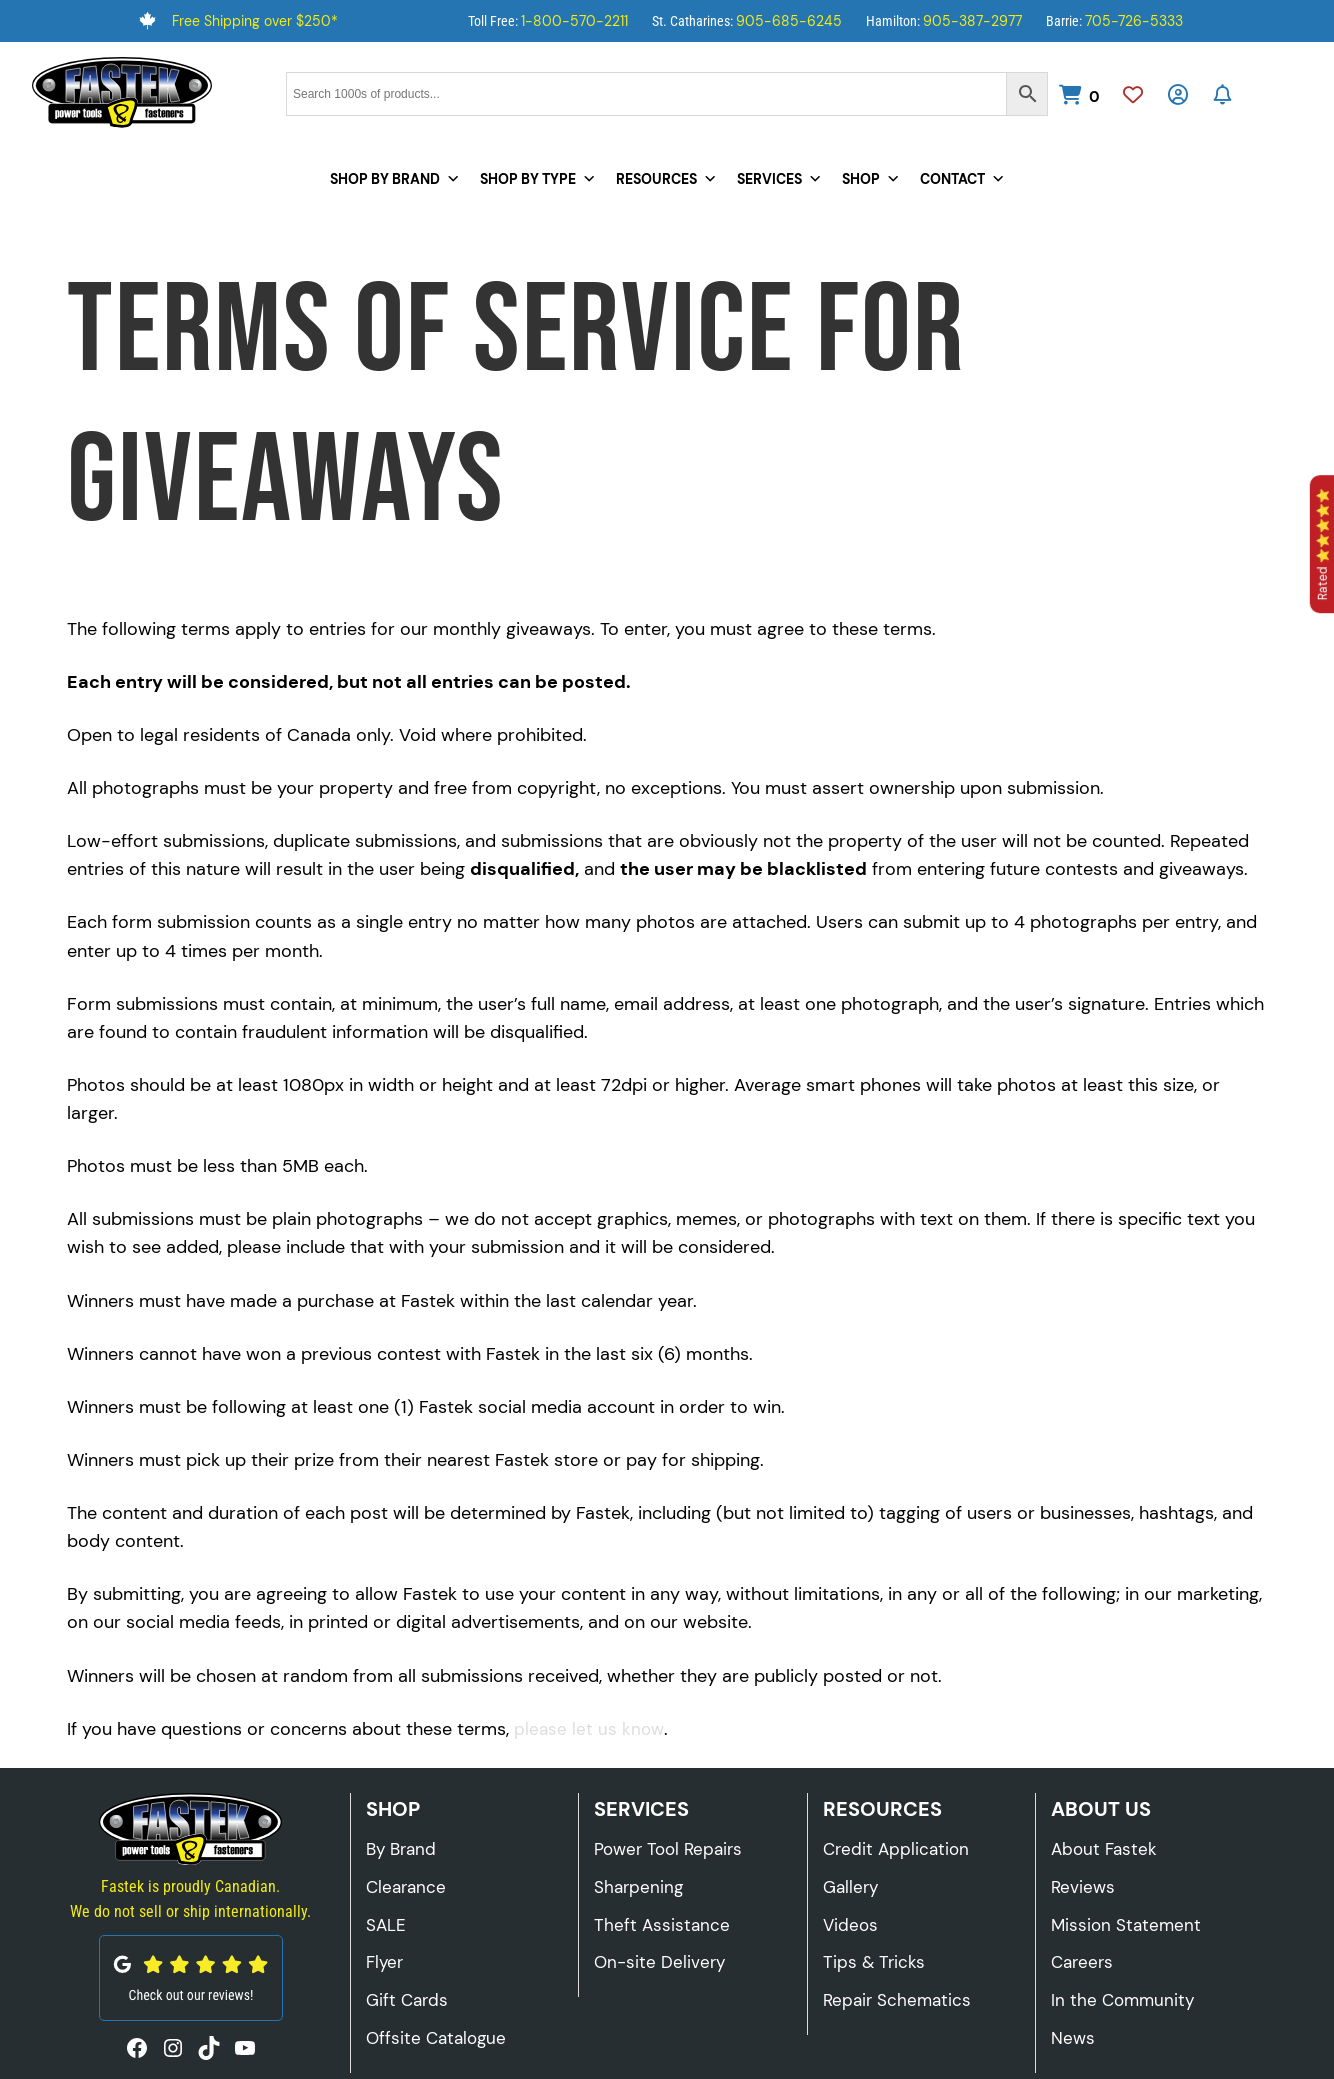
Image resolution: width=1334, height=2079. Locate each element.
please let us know (589, 1729)
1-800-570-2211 (574, 21)
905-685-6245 (789, 21)
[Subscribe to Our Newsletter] (1222, 97)
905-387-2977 (972, 21)
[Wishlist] (1132, 97)
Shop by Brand (395, 179)
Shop (871, 179)
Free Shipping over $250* (255, 21)
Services (779, 179)
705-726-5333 (1134, 21)
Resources (666, 179)
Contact (962, 179)
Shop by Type (538, 179)
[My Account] (1177, 97)
